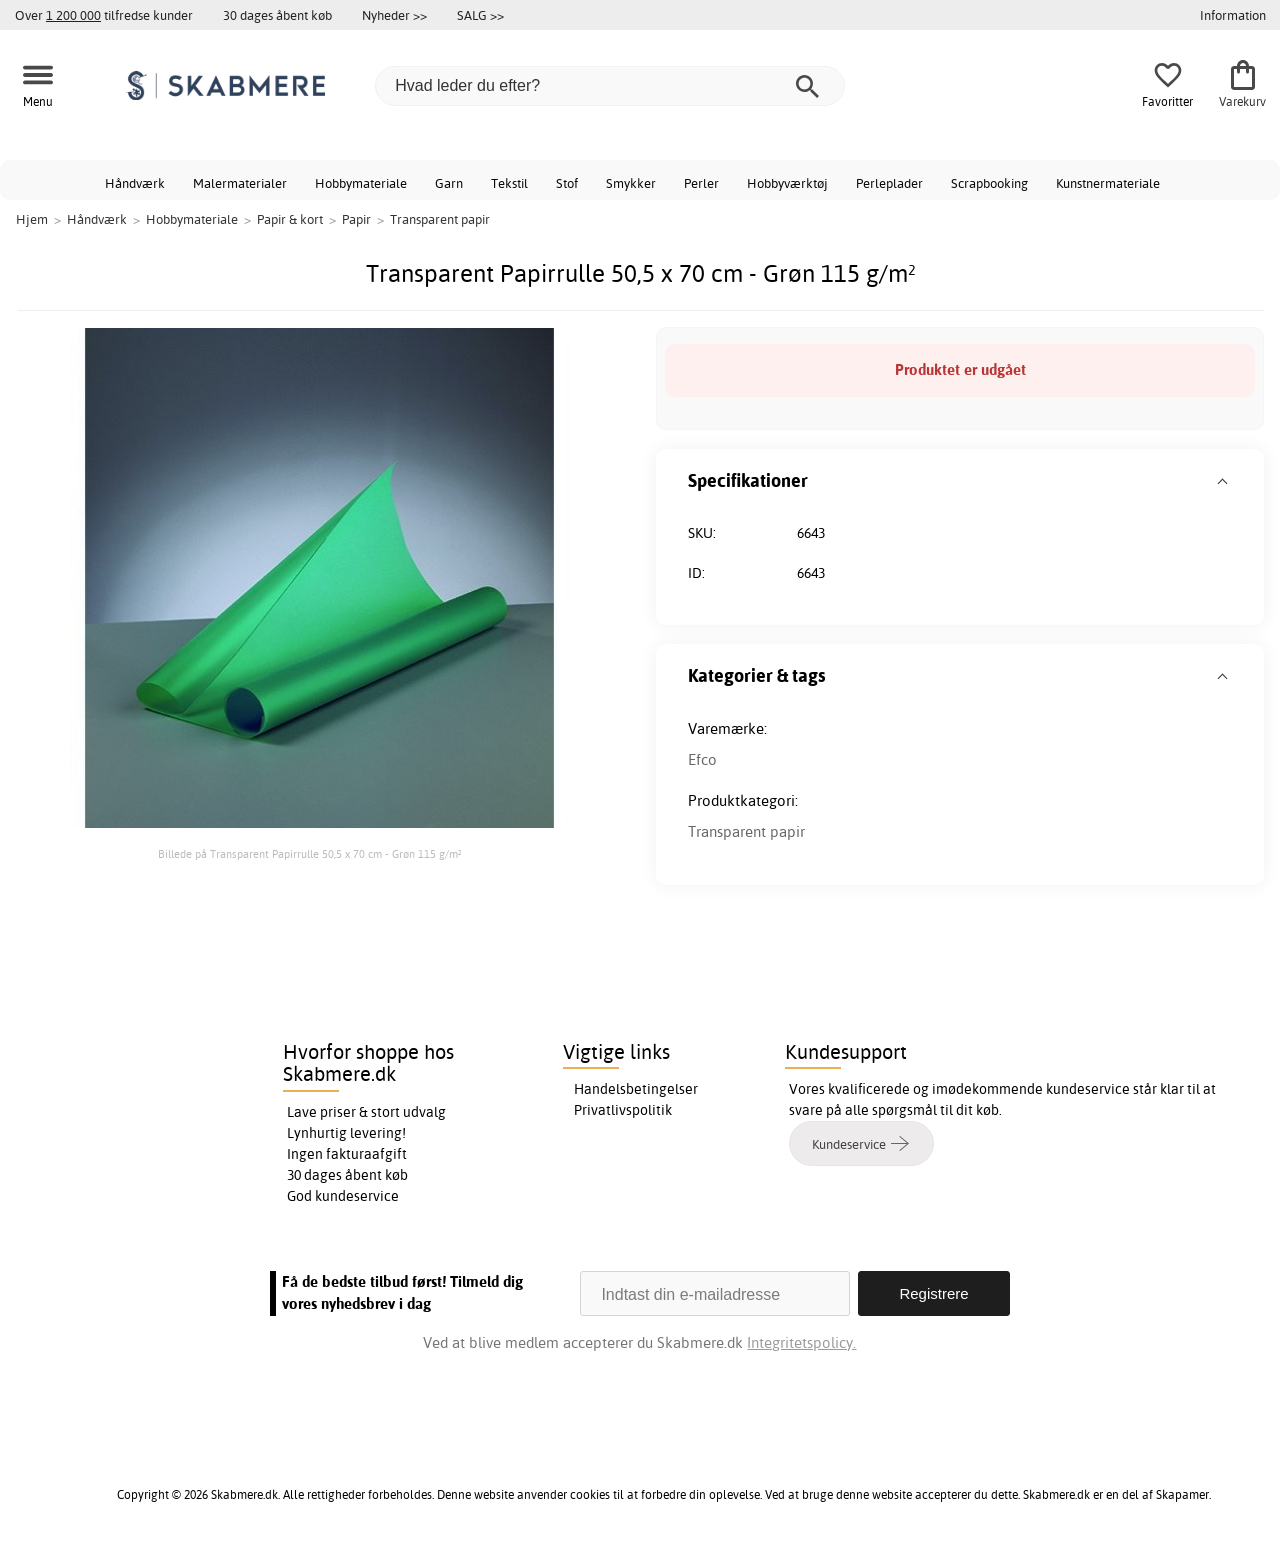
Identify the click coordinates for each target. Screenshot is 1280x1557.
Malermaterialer (240, 183)
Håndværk (135, 183)
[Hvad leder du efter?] (610, 86)
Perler (701, 183)
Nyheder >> (394, 15)
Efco (702, 759)
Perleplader (889, 183)
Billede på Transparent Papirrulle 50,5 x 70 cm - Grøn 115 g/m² (310, 854)
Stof (567, 183)
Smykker (631, 183)
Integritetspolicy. (801, 1342)
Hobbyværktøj (787, 183)
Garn (449, 183)
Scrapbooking (989, 183)
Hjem (32, 219)
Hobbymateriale (361, 183)
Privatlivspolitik (623, 1110)
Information (1233, 15)
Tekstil (509, 183)
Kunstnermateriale (1108, 183)
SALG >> (480, 15)
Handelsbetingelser (636, 1089)
